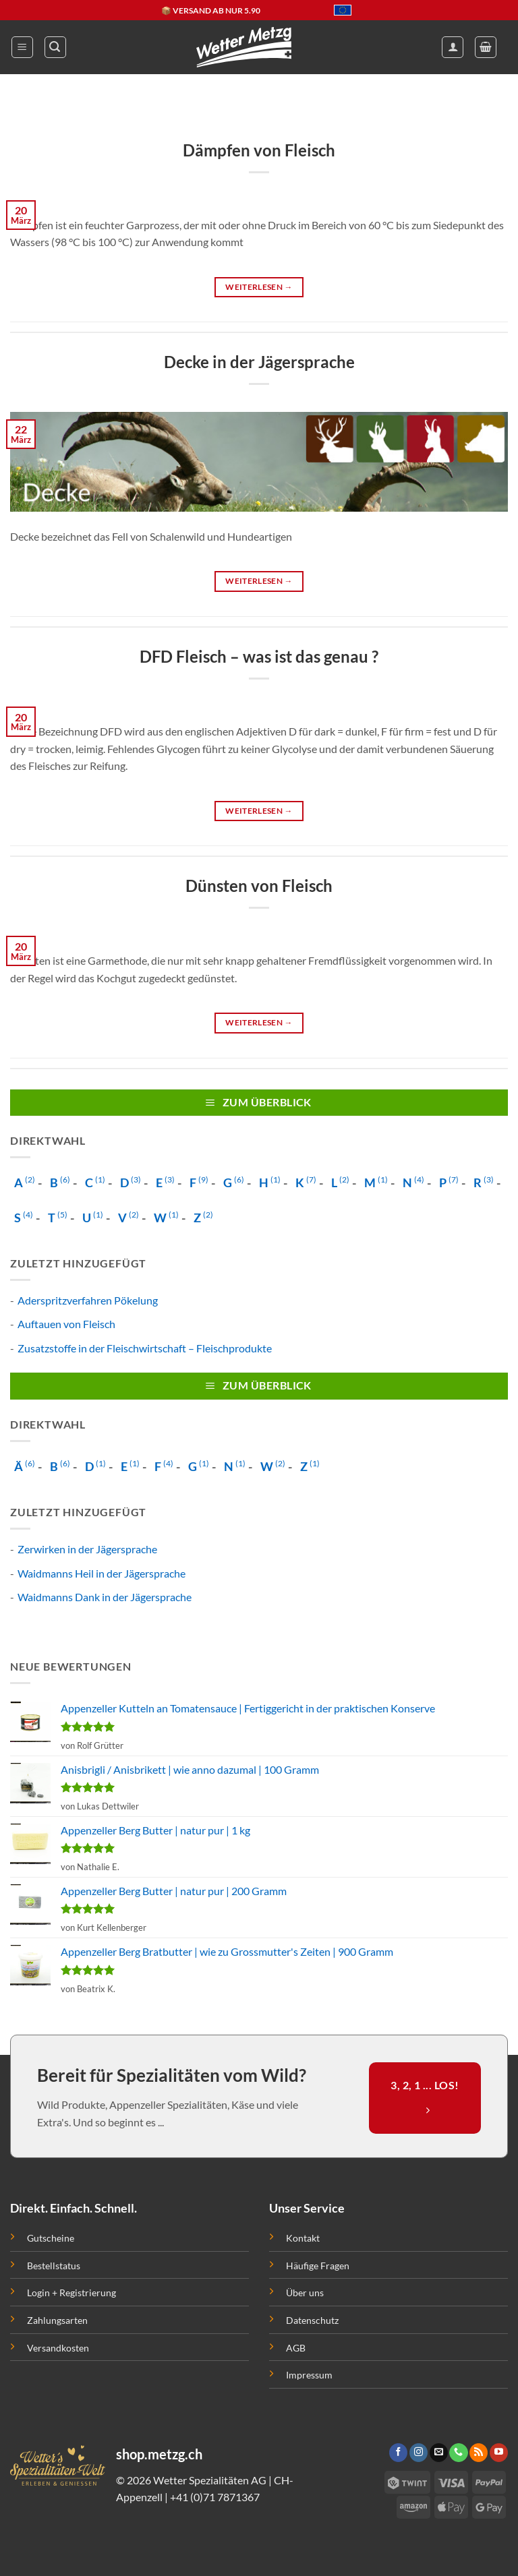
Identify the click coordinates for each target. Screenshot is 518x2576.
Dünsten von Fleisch (259, 885)
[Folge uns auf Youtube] (499, 2452)
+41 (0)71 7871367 (215, 2496)
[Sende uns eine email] (439, 2452)
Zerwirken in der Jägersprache (87, 1548)
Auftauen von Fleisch (66, 1323)
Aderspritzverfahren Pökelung (88, 1300)
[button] (22, 47)
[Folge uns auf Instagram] (418, 2452)
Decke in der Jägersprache (259, 361)
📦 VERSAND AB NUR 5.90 (210, 10)
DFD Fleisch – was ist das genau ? (259, 656)
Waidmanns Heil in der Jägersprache (101, 1573)
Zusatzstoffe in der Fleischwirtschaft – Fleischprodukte (145, 1348)
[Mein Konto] (452, 47)
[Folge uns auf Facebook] (398, 2452)
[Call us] (458, 2452)
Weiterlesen (259, 286)
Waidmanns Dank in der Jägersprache (105, 1596)
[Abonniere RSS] (478, 2452)
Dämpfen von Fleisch (259, 150)
